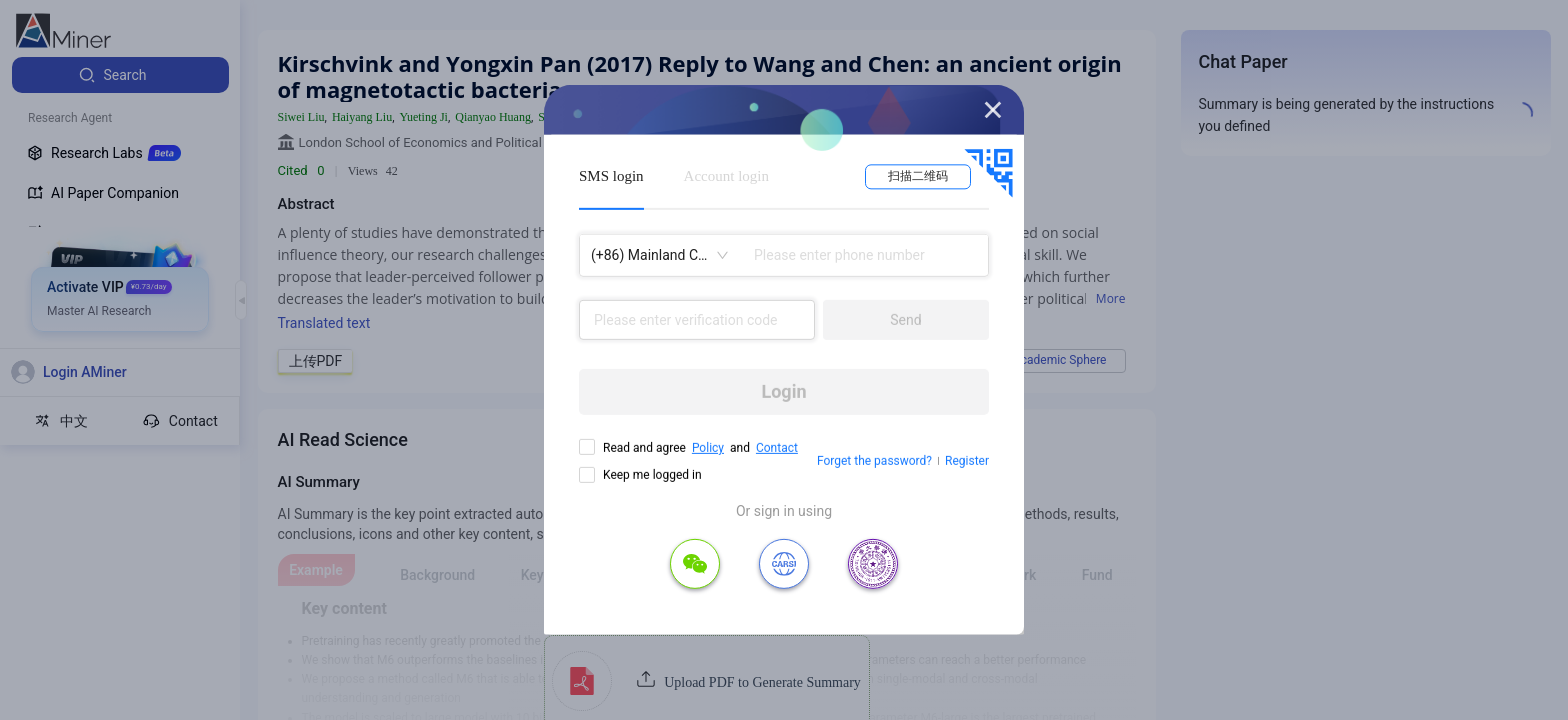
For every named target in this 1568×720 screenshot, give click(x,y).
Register (967, 461)
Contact (777, 448)
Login (783, 391)
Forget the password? (874, 461)
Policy (708, 448)
